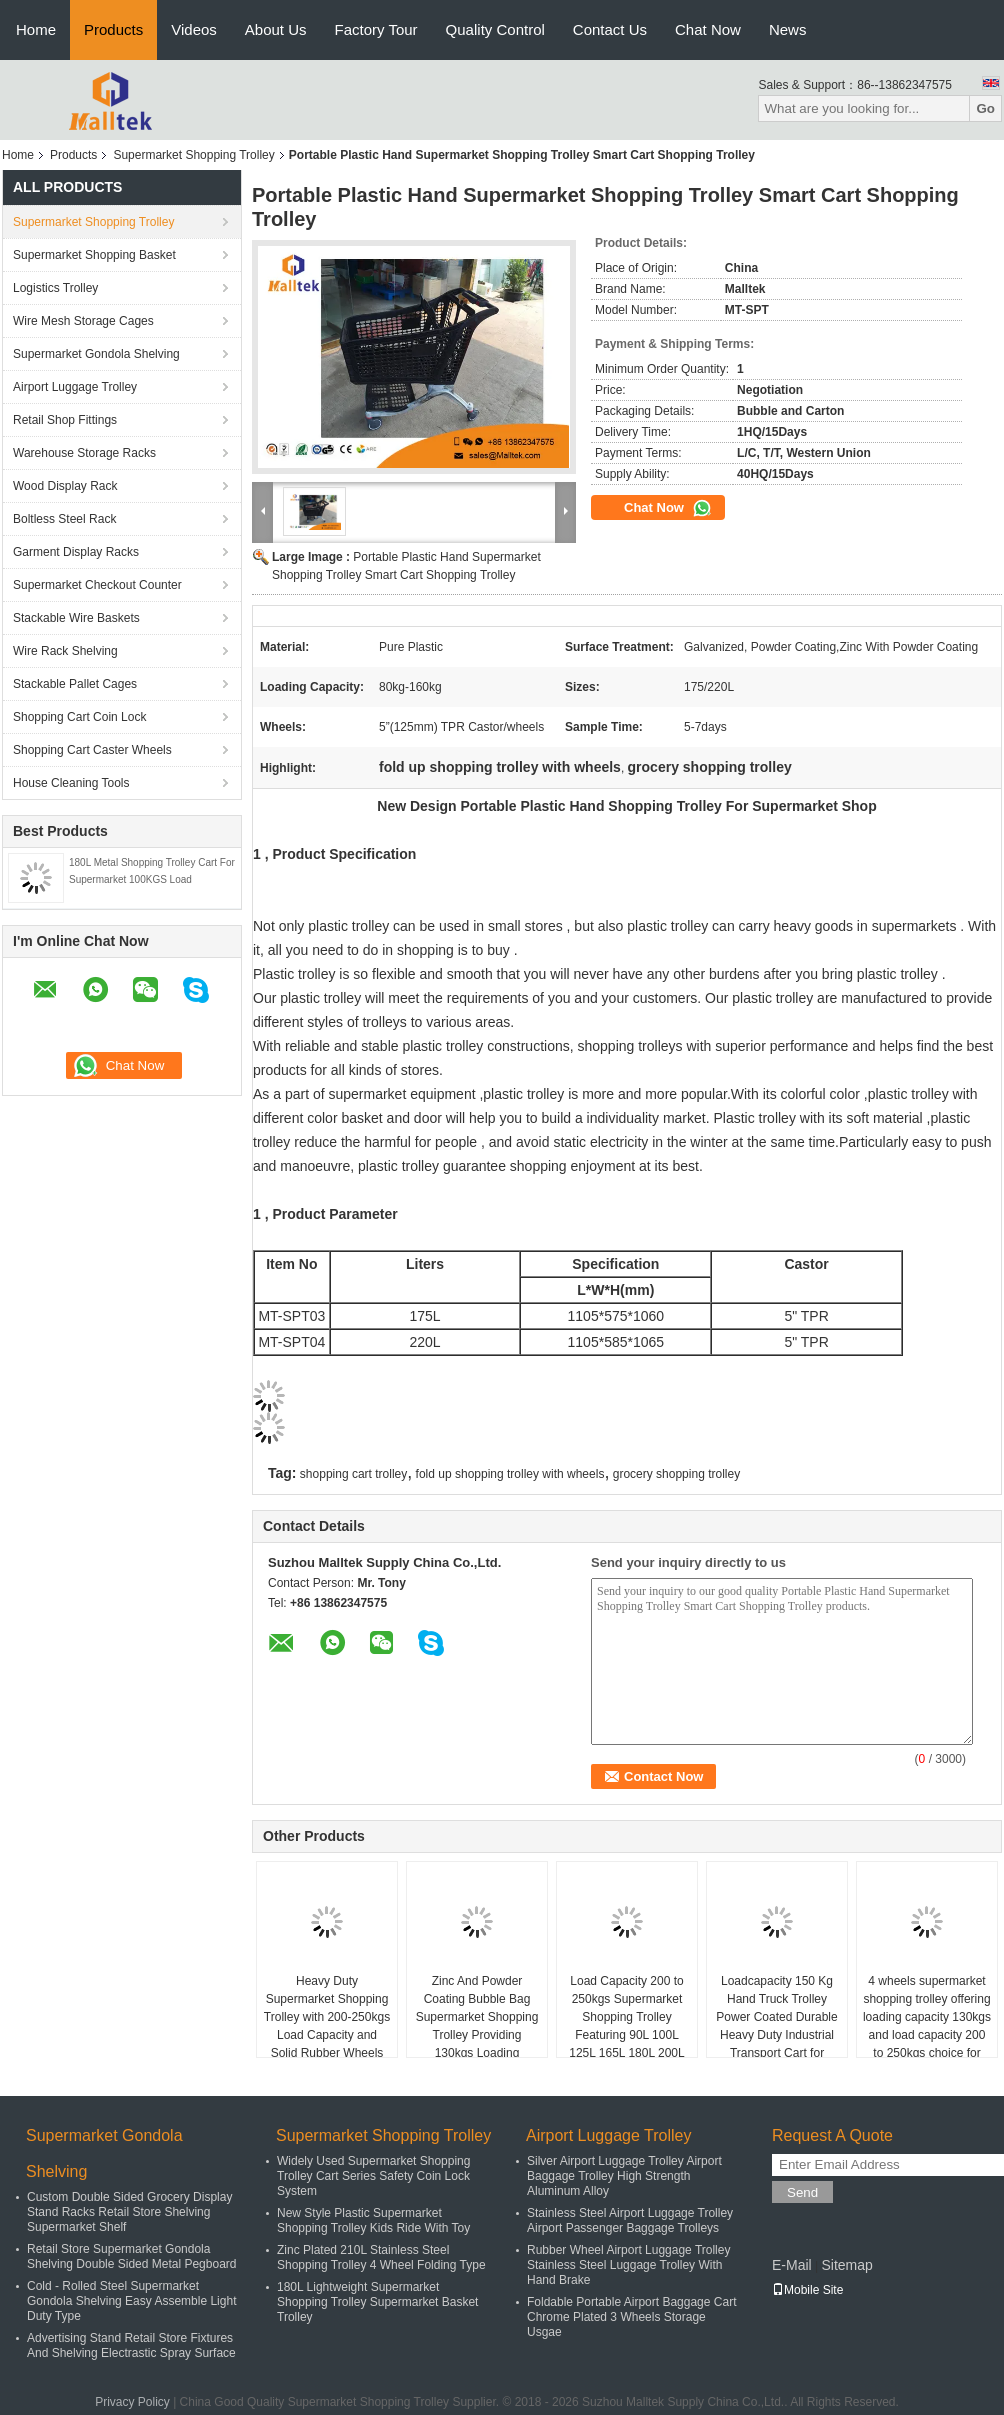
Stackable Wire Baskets (76, 618)
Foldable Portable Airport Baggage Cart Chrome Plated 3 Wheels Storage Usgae (631, 2317)
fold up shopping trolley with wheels (510, 1474)
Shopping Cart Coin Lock (79, 717)
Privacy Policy (132, 2402)
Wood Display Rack (65, 486)
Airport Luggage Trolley (75, 387)
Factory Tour (376, 29)
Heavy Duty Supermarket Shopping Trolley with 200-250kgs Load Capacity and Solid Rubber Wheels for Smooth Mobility (327, 2026)
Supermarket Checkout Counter (97, 585)
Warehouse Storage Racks (84, 453)
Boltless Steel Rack (64, 519)
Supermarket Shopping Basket (94, 255)
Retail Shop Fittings (65, 420)
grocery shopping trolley (676, 1474)
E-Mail (792, 2265)
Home (36, 29)
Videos (194, 29)
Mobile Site (807, 2290)
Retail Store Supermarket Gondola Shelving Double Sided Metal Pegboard (131, 2256)
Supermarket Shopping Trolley (193, 155)
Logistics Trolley (55, 288)
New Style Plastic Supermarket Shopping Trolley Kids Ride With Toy (373, 2220)
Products (113, 29)
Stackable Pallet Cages (75, 684)
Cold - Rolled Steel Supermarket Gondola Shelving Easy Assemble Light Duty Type (131, 2301)
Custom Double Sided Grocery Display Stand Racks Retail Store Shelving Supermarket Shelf (129, 2212)
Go (985, 108)
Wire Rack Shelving (65, 651)
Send (802, 2192)
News (788, 29)
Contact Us (610, 29)
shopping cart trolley (353, 1474)
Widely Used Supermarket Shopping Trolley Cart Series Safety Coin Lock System (373, 2176)
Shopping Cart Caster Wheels (92, 750)
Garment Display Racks (76, 552)
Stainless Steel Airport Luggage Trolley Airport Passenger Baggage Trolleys (630, 2220)
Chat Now (708, 29)
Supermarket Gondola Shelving (96, 354)
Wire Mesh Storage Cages (83, 321)
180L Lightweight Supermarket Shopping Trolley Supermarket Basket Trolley (377, 2302)
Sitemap (846, 2265)
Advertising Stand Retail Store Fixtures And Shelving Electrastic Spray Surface (131, 2345)
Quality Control (495, 29)
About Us (276, 29)
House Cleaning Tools (71, 783)
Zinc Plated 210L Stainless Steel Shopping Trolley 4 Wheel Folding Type (381, 2257)
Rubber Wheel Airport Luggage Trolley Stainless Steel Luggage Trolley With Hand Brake (628, 2265)
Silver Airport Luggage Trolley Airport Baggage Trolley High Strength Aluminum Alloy (624, 2176)
